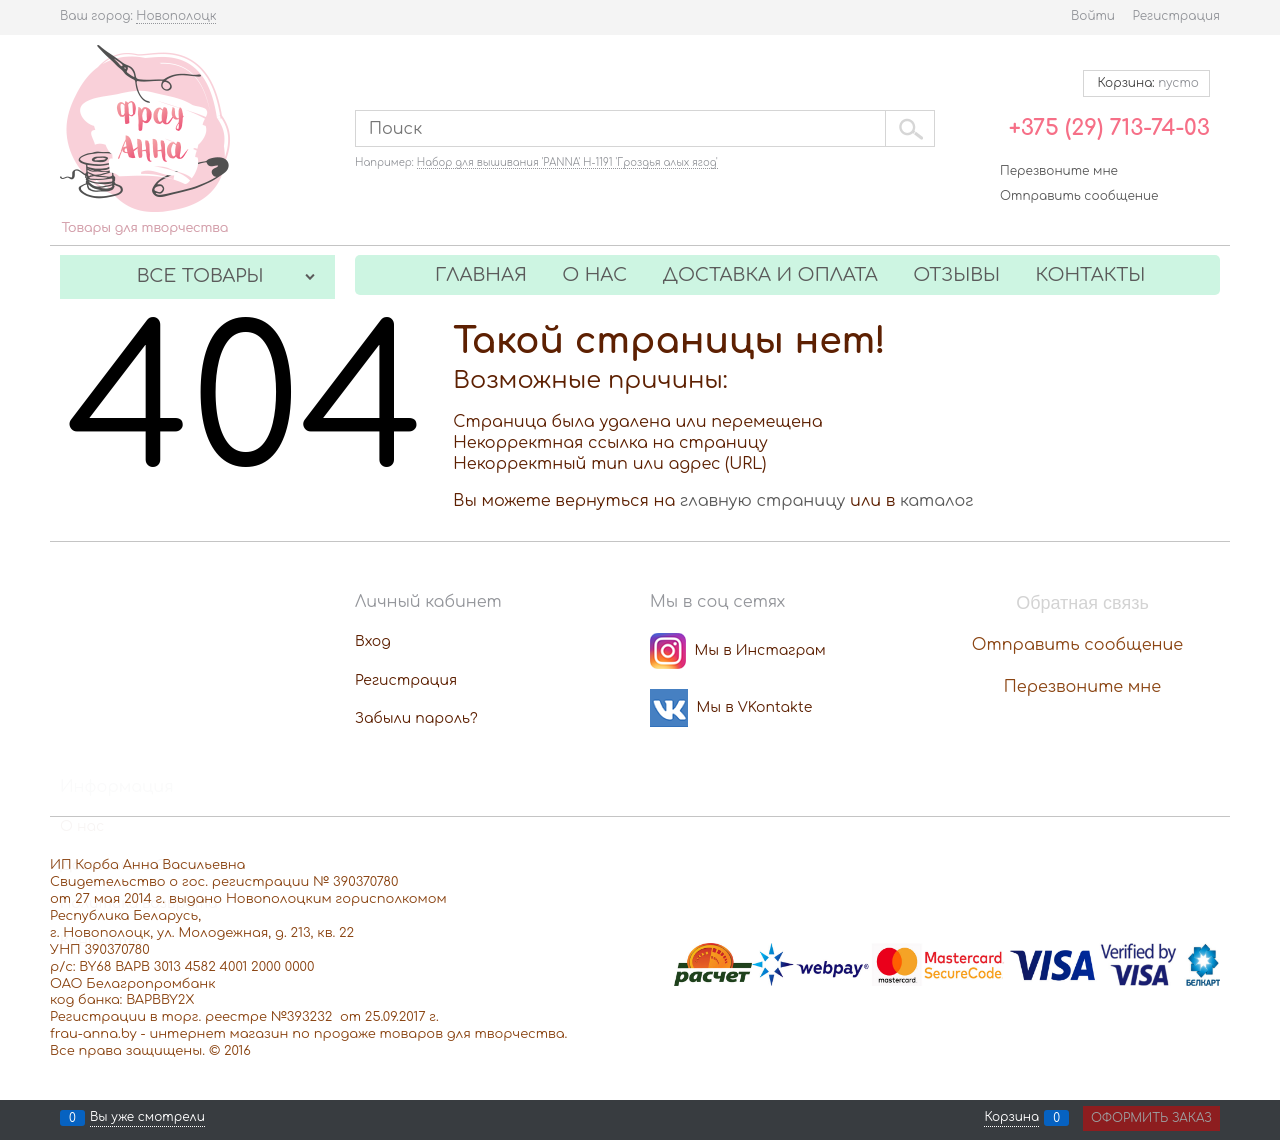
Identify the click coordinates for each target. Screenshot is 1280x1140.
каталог (937, 501)
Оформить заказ (1151, 1118)
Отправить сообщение (1079, 196)
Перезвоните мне (1059, 171)
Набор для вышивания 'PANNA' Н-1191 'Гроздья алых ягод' (567, 162)
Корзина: (1146, 83)
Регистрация (1176, 16)
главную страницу (762, 501)
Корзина (1011, 1118)
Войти (1093, 16)
